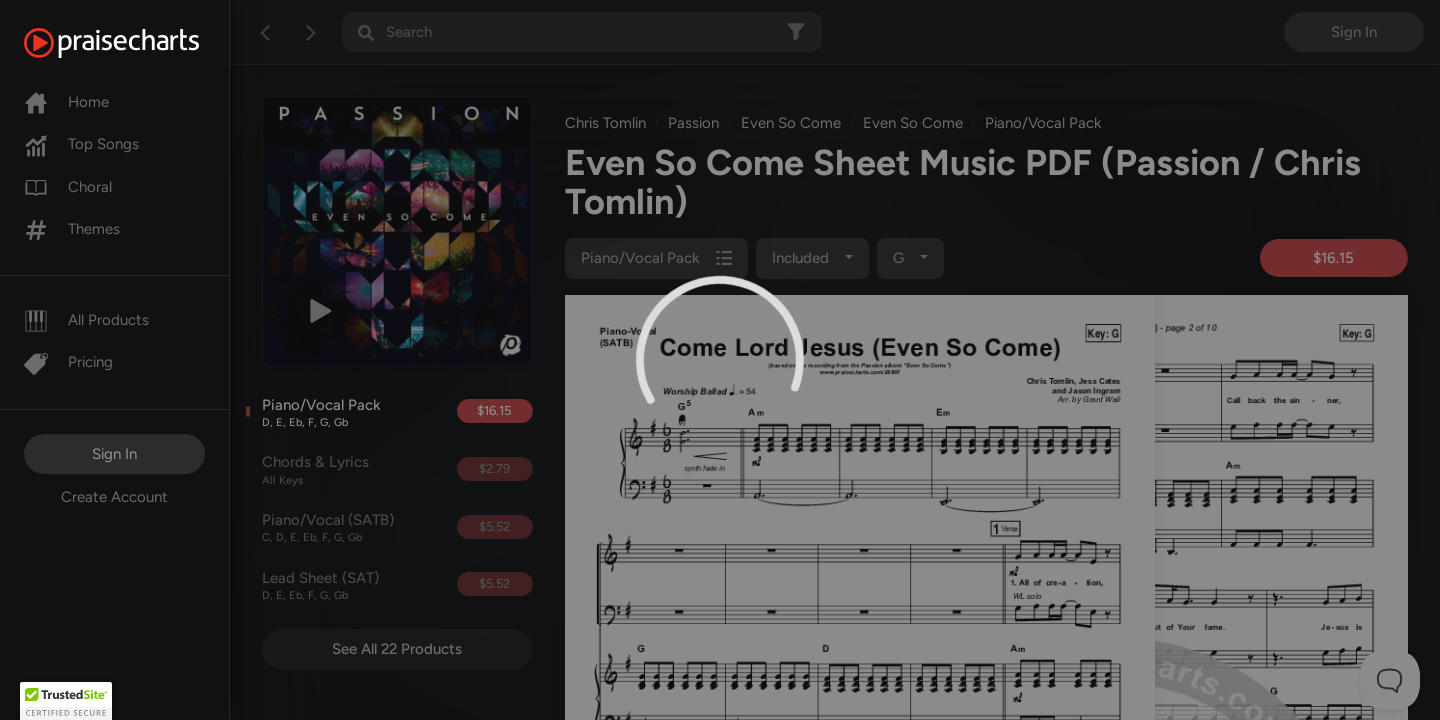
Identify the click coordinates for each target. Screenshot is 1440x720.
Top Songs (81, 144)
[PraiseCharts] (136, 43)
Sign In (114, 454)
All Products (86, 320)
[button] (66, 701)
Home (66, 102)
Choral (68, 187)
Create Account (114, 497)
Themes (72, 229)
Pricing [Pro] (68, 362)
